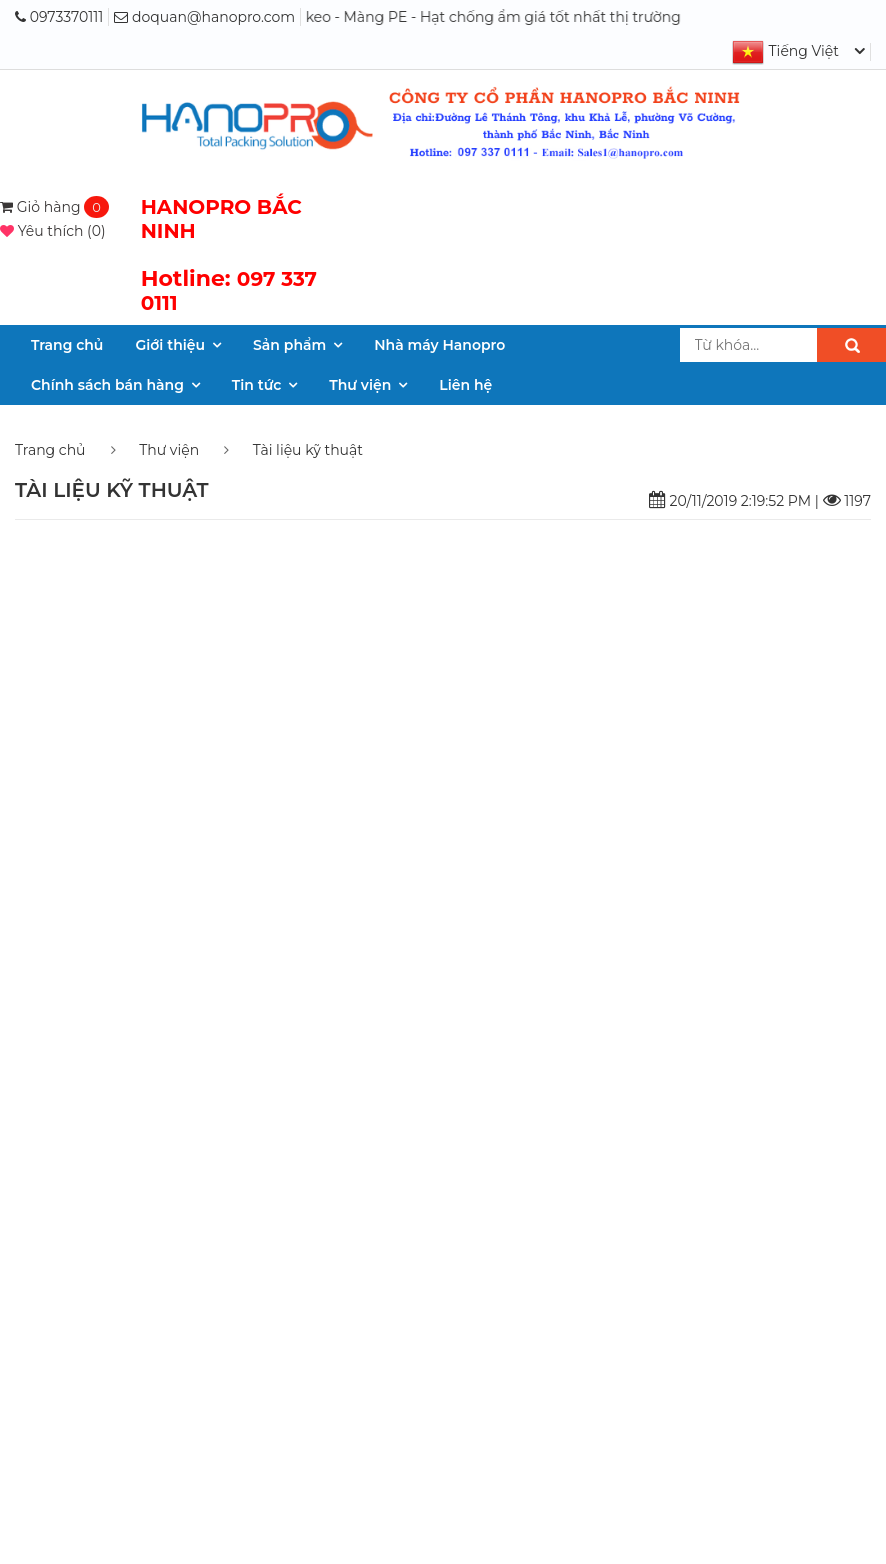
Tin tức (256, 385)
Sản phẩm (289, 345)
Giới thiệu (170, 345)
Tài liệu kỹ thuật (308, 450)
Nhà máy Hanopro (439, 345)
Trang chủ (67, 345)
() (53, 231)
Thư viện (360, 385)
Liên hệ (465, 385)
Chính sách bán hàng (107, 385)
